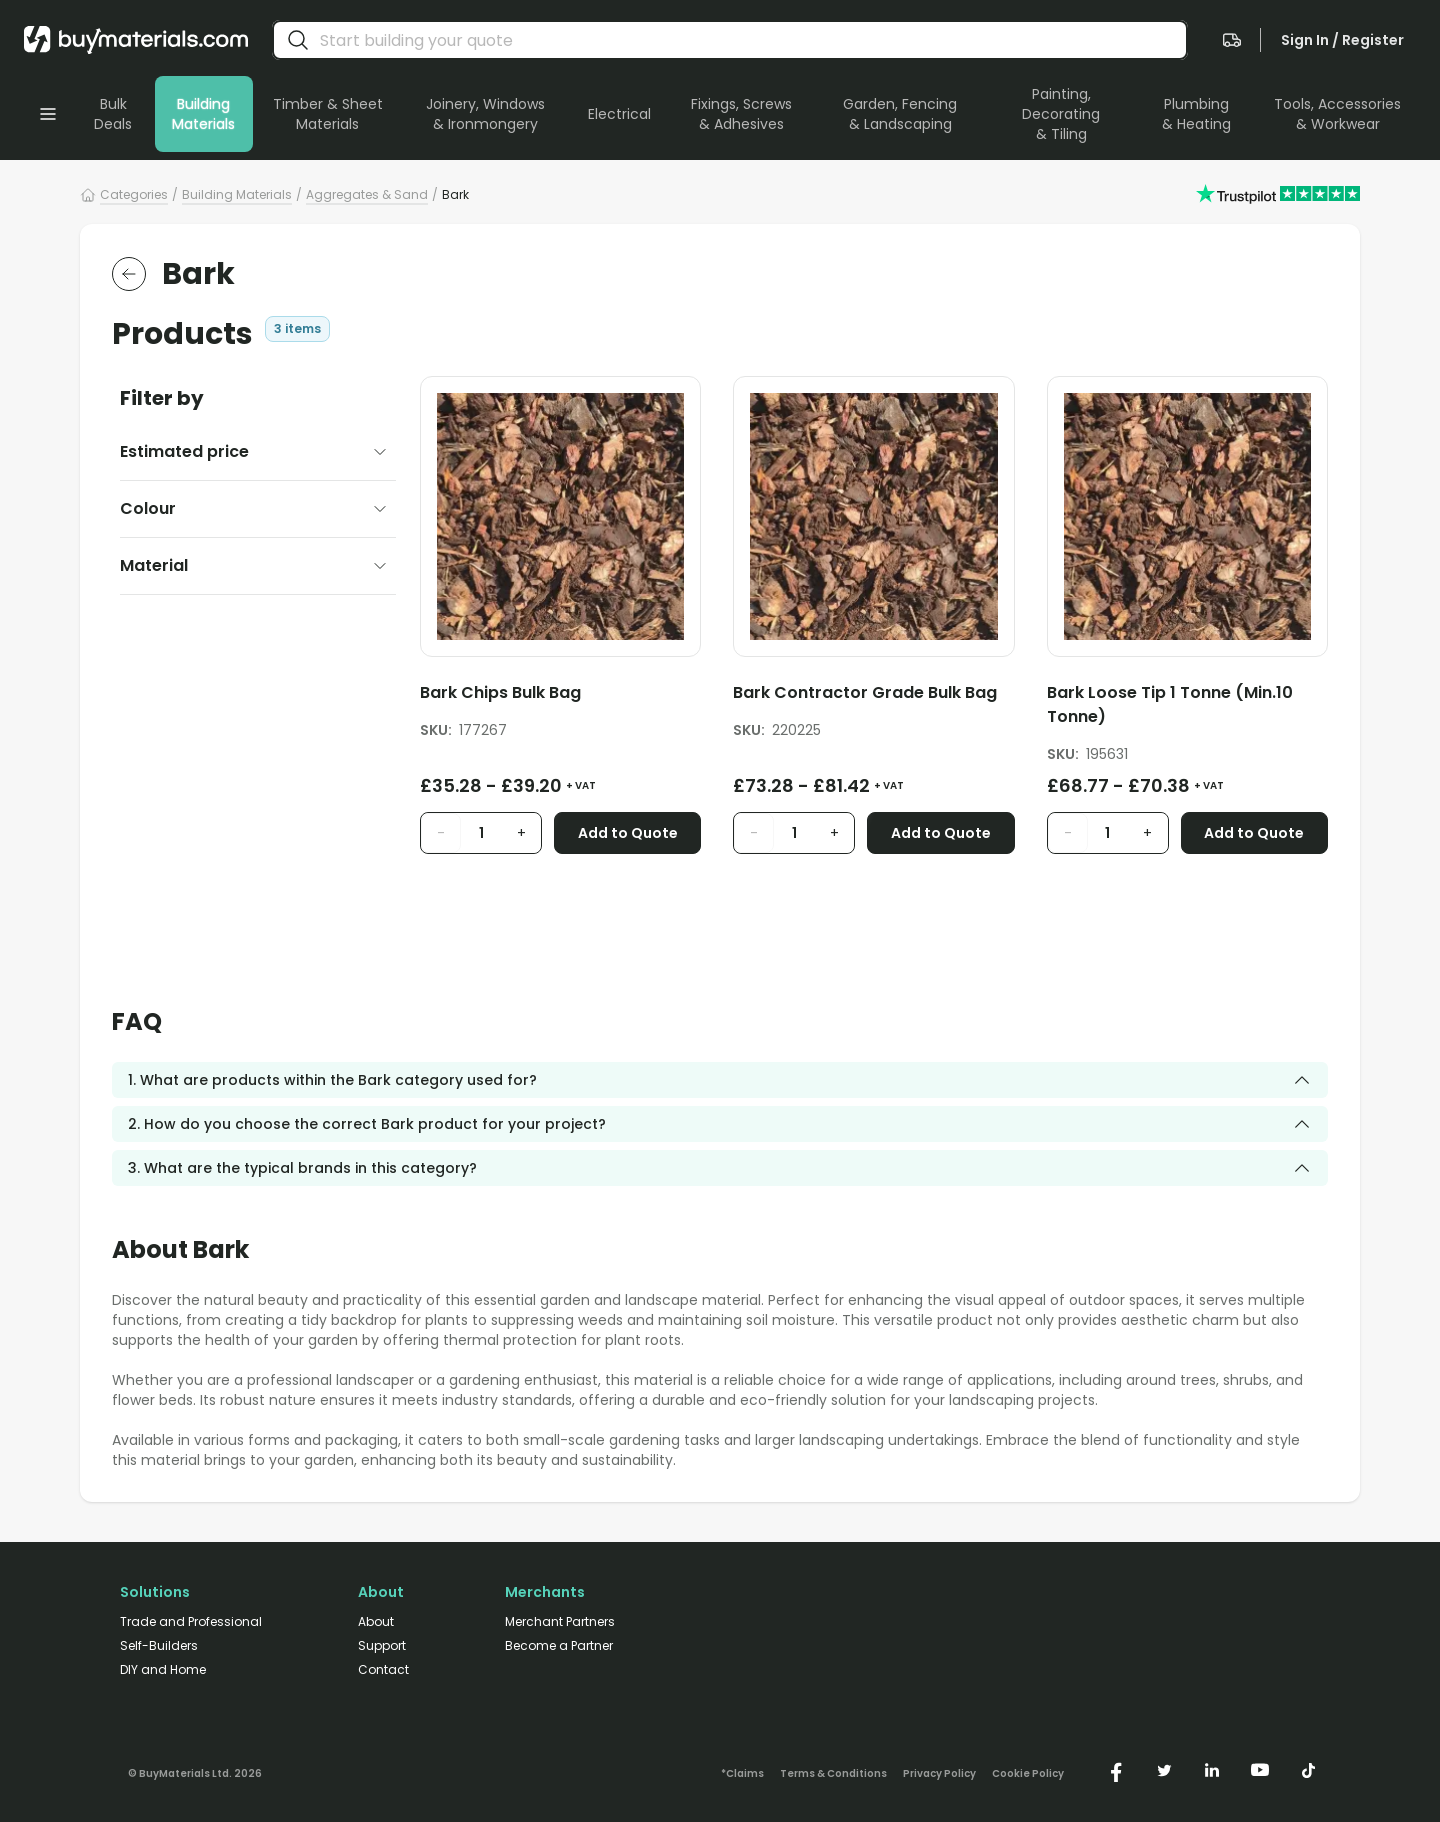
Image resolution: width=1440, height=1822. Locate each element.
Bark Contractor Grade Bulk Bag (865, 692)
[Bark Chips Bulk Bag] (560, 696)
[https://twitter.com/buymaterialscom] (1164, 1770)
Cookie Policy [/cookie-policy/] (1028, 1774)
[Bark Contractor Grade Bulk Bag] (873, 696)
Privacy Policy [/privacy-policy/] (939, 1774)
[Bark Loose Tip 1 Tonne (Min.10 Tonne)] (1187, 708)
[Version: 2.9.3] (195, 1770)
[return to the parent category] (129, 274)
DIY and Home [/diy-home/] (163, 1670)
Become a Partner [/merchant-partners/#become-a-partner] (559, 1646)
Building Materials (237, 194)
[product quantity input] (481, 833)
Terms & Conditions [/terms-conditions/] (833, 1774)
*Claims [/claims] (742, 1774)
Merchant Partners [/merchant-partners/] (560, 1622)
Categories (134, 194)
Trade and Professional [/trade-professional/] (191, 1622)
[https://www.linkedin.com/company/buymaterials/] (1212, 1770)
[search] (298, 40)
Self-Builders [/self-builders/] (159, 1646)
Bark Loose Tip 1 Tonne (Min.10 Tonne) (1170, 704)
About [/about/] (376, 1622)
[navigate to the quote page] (1232, 40)
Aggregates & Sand (367, 194)
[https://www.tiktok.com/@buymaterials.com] (1308, 1770)
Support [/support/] (382, 1646)
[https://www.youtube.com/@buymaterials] (1260, 1770)
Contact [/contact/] (383, 1670)
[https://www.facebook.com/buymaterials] (1116, 1770)
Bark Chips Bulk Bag (500, 692)
